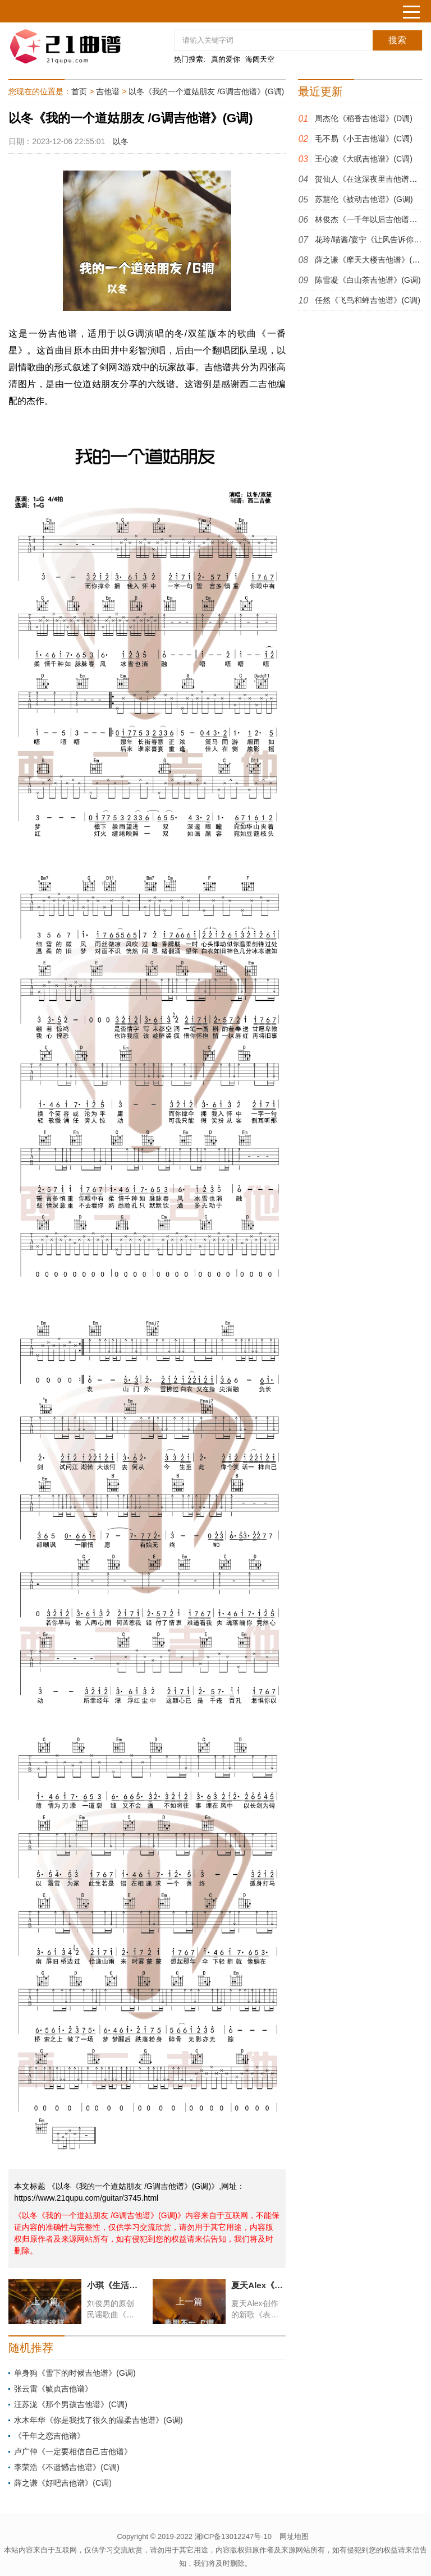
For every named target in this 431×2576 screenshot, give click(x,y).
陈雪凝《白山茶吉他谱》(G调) (367, 279)
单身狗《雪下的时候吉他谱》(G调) (74, 2372)
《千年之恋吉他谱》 (49, 2435)
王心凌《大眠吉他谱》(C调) (363, 158)
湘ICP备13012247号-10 (233, 2536)
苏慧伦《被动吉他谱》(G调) (363, 199)
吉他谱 (108, 91)
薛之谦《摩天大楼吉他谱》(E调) (371, 259)
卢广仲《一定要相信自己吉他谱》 (73, 2451)
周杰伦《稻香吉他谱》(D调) (363, 118)
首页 (79, 91)
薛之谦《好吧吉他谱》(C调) (62, 2482)
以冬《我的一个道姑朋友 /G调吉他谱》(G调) (206, 91)
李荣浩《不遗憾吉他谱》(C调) (66, 2467)
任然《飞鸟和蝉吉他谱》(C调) (367, 300)
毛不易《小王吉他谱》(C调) (363, 138)
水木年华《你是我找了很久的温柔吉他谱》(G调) (98, 2420)
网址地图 (294, 2536)
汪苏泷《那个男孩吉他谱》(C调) (70, 2404)
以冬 (121, 141)
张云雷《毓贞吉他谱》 (53, 2388)
